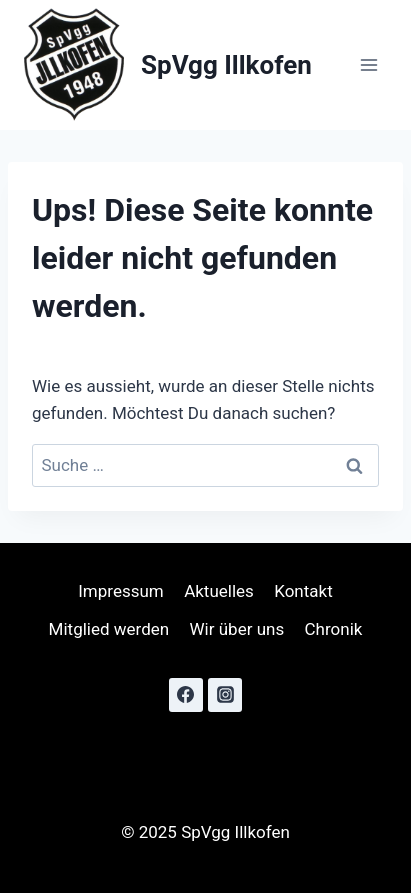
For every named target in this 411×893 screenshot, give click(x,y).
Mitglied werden (109, 629)
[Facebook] (186, 695)
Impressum (121, 591)
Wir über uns (237, 629)
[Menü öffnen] (368, 65)
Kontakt (303, 591)
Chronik (334, 629)
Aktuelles (219, 591)
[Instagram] (225, 695)
